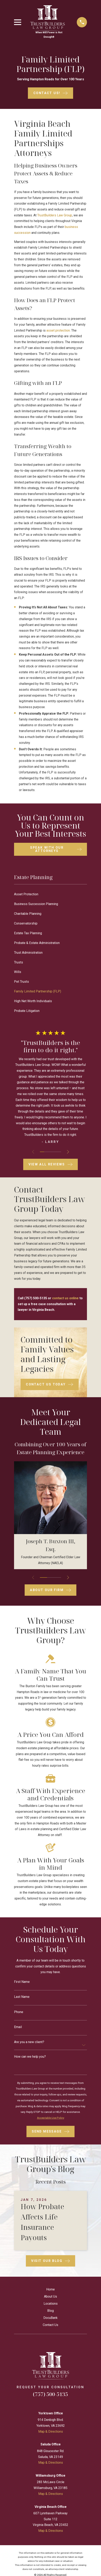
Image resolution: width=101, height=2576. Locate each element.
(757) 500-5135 (50, 2394)
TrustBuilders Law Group (54, 215)
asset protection (58, 330)
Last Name (22, 1996)
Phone (18, 2012)
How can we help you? (30, 2056)
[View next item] (68, 1152)
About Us (50, 2296)
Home (50, 2289)
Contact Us (50, 2325)
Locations (51, 2303)
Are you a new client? (29, 2042)
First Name (22, 1981)
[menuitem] (50, 894)
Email (18, 2027)
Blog (50, 2311)
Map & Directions (50, 2431)
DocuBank (50, 2318)
